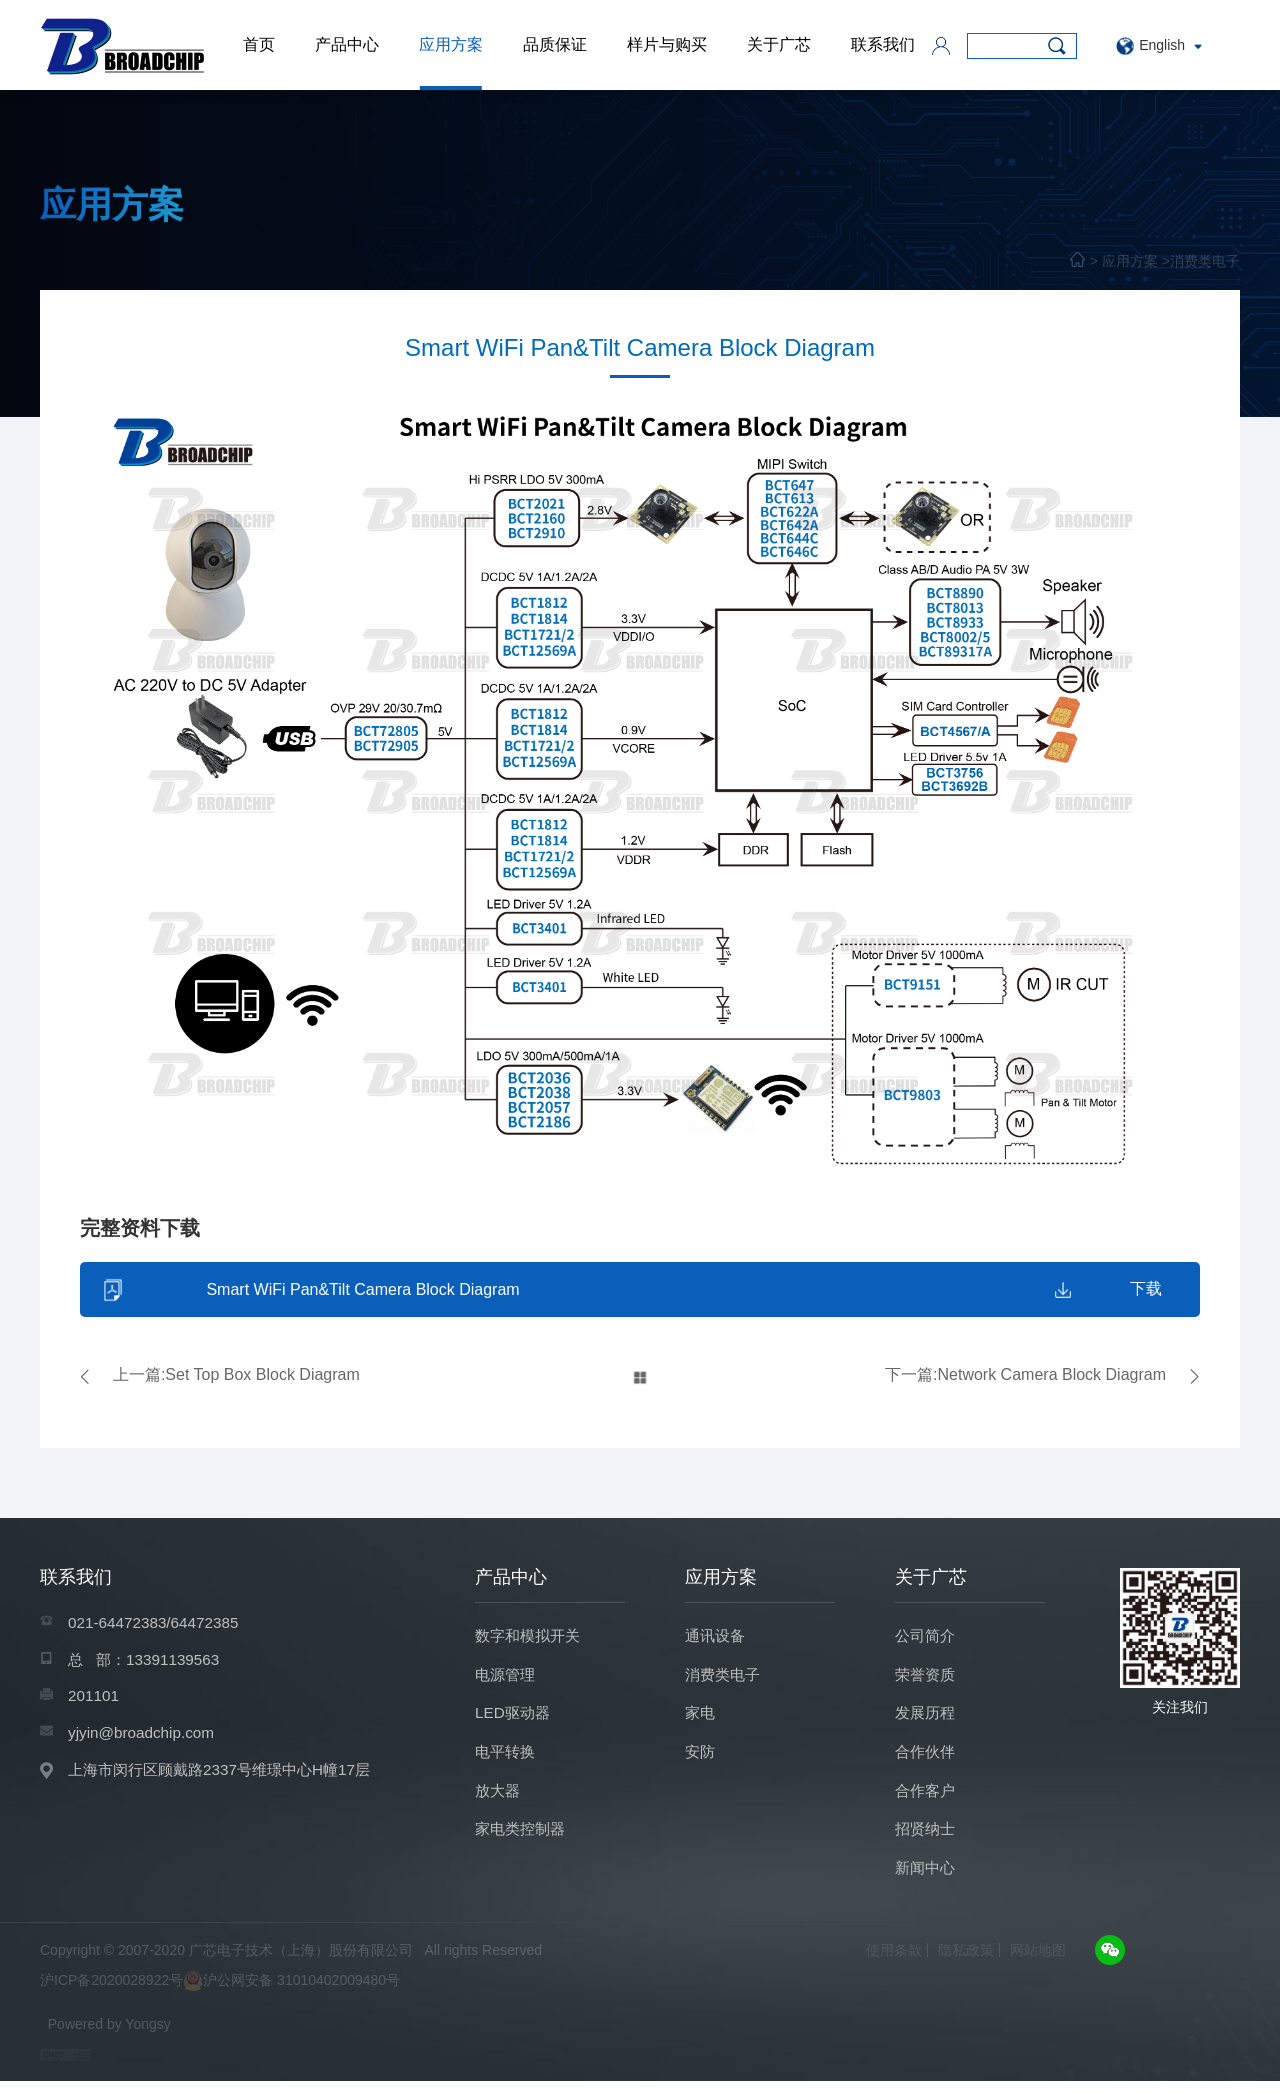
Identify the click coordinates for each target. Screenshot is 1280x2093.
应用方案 (451, 44)
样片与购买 (667, 44)
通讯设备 (717, 1639)
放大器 (499, 1799)
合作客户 (927, 1799)
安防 (701, 1759)
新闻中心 (927, 1879)
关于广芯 (779, 44)
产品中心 (347, 44)
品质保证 (555, 44)
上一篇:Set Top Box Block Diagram (236, 1378)
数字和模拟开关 (531, 1639)
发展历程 (927, 1719)
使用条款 (894, 1962)
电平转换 (507, 1759)
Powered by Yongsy (109, 2036)
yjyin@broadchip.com (144, 1740)
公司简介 (927, 1639)
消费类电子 (1205, 261)
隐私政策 (966, 1962)
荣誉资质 (927, 1679)
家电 (701, 1719)
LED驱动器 (514, 1719)
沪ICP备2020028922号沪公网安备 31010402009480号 (220, 1994)
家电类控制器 (523, 1839)
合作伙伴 (927, 1759)
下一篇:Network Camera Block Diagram (1025, 1378)
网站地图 (1038, 1962)
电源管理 (507, 1679)
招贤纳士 (927, 1839)
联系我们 (883, 44)
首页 (259, 44)
